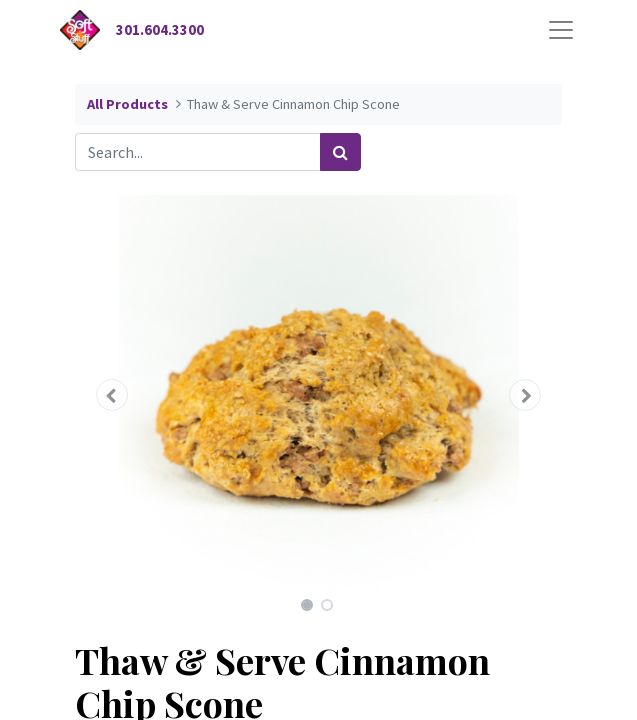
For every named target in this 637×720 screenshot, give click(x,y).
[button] (111, 395)
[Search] (340, 152)
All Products (127, 104)
